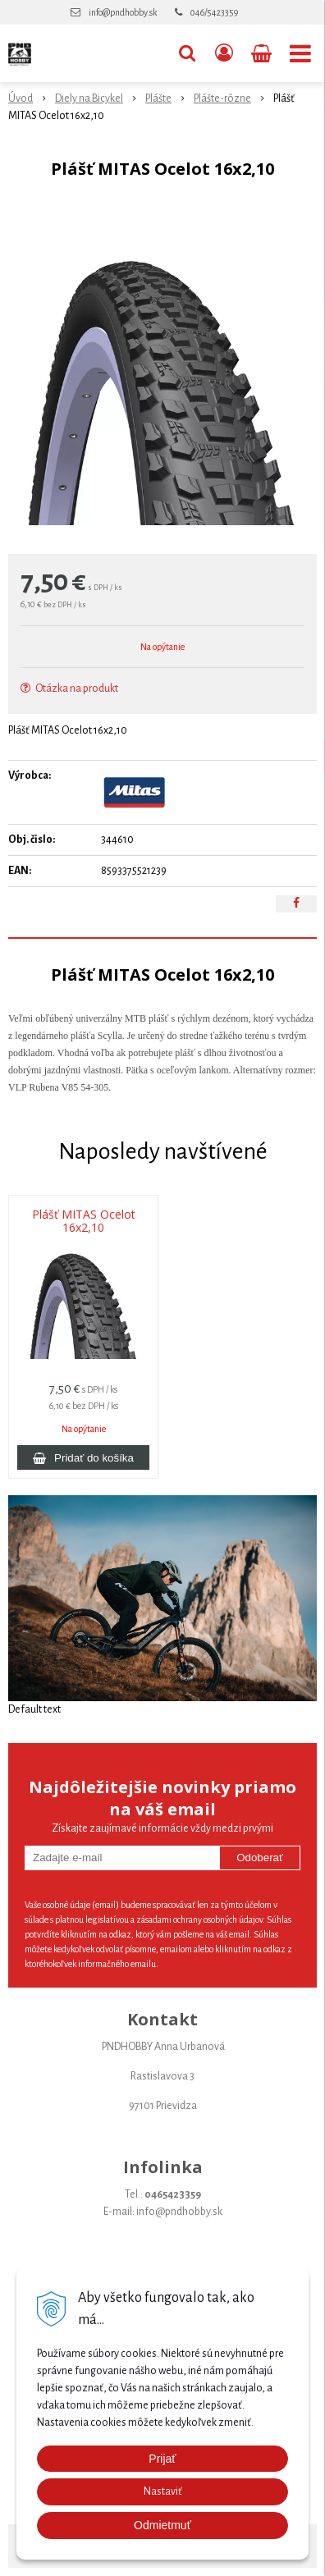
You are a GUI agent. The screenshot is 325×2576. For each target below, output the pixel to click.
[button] (187, 53)
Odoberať (259, 1857)
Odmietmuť (162, 2525)
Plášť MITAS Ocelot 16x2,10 (83, 1221)
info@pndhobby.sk (123, 12)
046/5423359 (214, 12)
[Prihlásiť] (224, 53)
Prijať (162, 2458)
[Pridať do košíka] (83, 1457)
